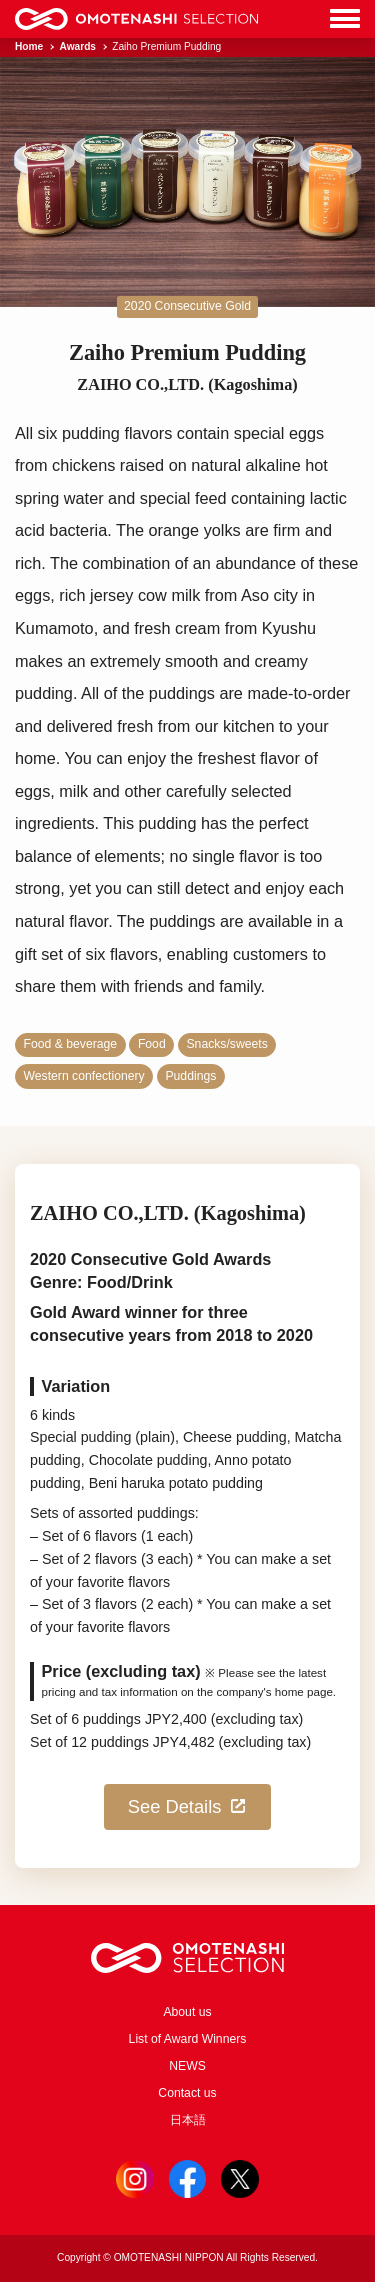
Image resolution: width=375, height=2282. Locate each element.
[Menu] (345, 19)
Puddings (190, 1076)
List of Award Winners (188, 2039)
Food (152, 1044)
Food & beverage (71, 1044)
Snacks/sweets (226, 1044)
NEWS (187, 2066)
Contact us (187, 2093)
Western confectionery (84, 1076)
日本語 (188, 2120)
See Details (187, 1806)
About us (187, 2012)
